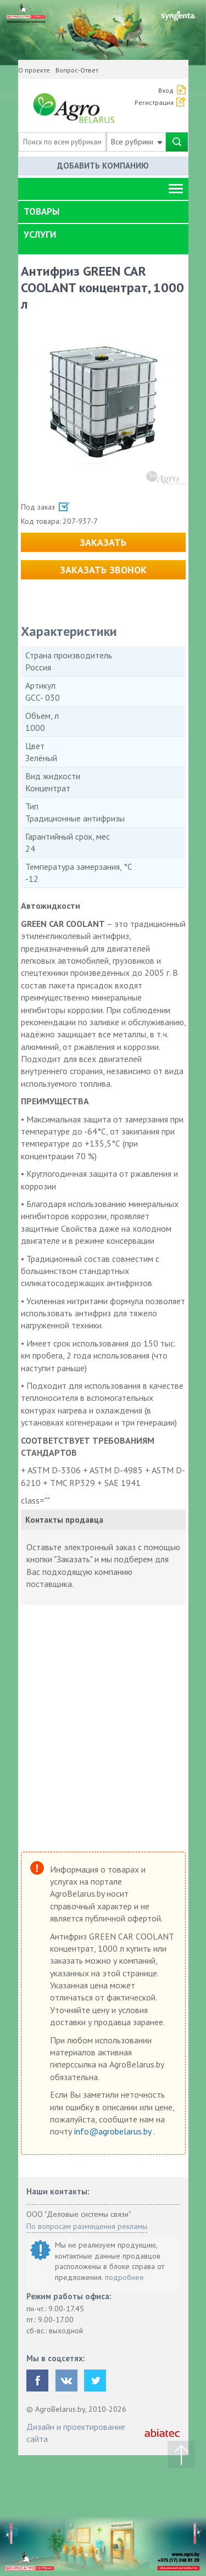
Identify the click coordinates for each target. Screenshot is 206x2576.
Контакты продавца (64, 1520)
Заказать (103, 542)
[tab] (103, 212)
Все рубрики (137, 142)
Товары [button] (41, 211)
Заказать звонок (103, 569)
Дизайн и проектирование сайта (75, 2432)
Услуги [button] (40, 234)
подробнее (124, 2277)
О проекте (34, 70)
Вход (166, 90)
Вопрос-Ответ (76, 70)
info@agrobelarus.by (113, 2131)
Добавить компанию (103, 165)
